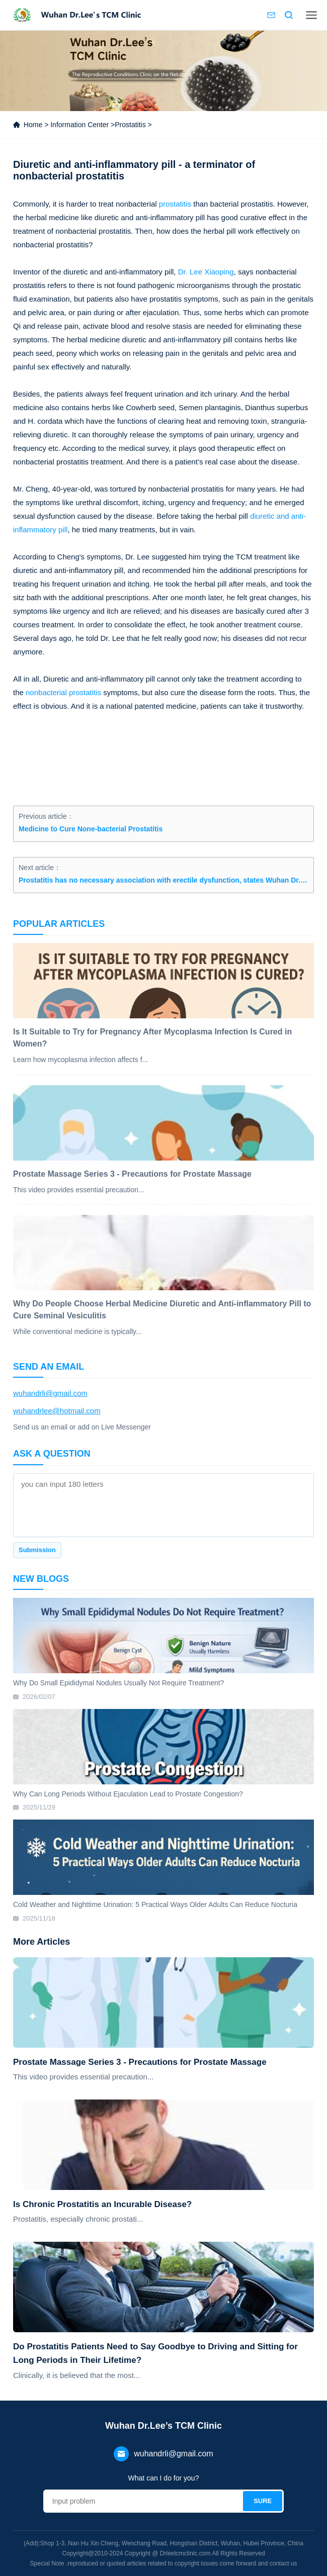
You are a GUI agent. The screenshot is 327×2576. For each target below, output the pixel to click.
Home (33, 125)
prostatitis (175, 204)
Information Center (79, 125)
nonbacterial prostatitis (63, 692)
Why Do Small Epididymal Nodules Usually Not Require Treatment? (118, 1683)
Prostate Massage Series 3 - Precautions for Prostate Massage (140, 2062)
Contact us (271, 15)
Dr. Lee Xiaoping (206, 271)
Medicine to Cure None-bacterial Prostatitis (90, 829)
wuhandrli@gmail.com (50, 1393)
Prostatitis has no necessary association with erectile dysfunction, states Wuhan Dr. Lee (163, 880)
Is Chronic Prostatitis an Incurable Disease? (102, 2204)
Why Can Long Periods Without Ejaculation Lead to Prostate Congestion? (128, 1794)
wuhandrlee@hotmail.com (57, 1410)
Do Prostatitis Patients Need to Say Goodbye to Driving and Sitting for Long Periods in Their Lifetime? (155, 2353)
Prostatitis (130, 125)
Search (288, 15)
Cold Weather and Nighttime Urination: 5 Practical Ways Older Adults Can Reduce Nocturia (155, 1904)
